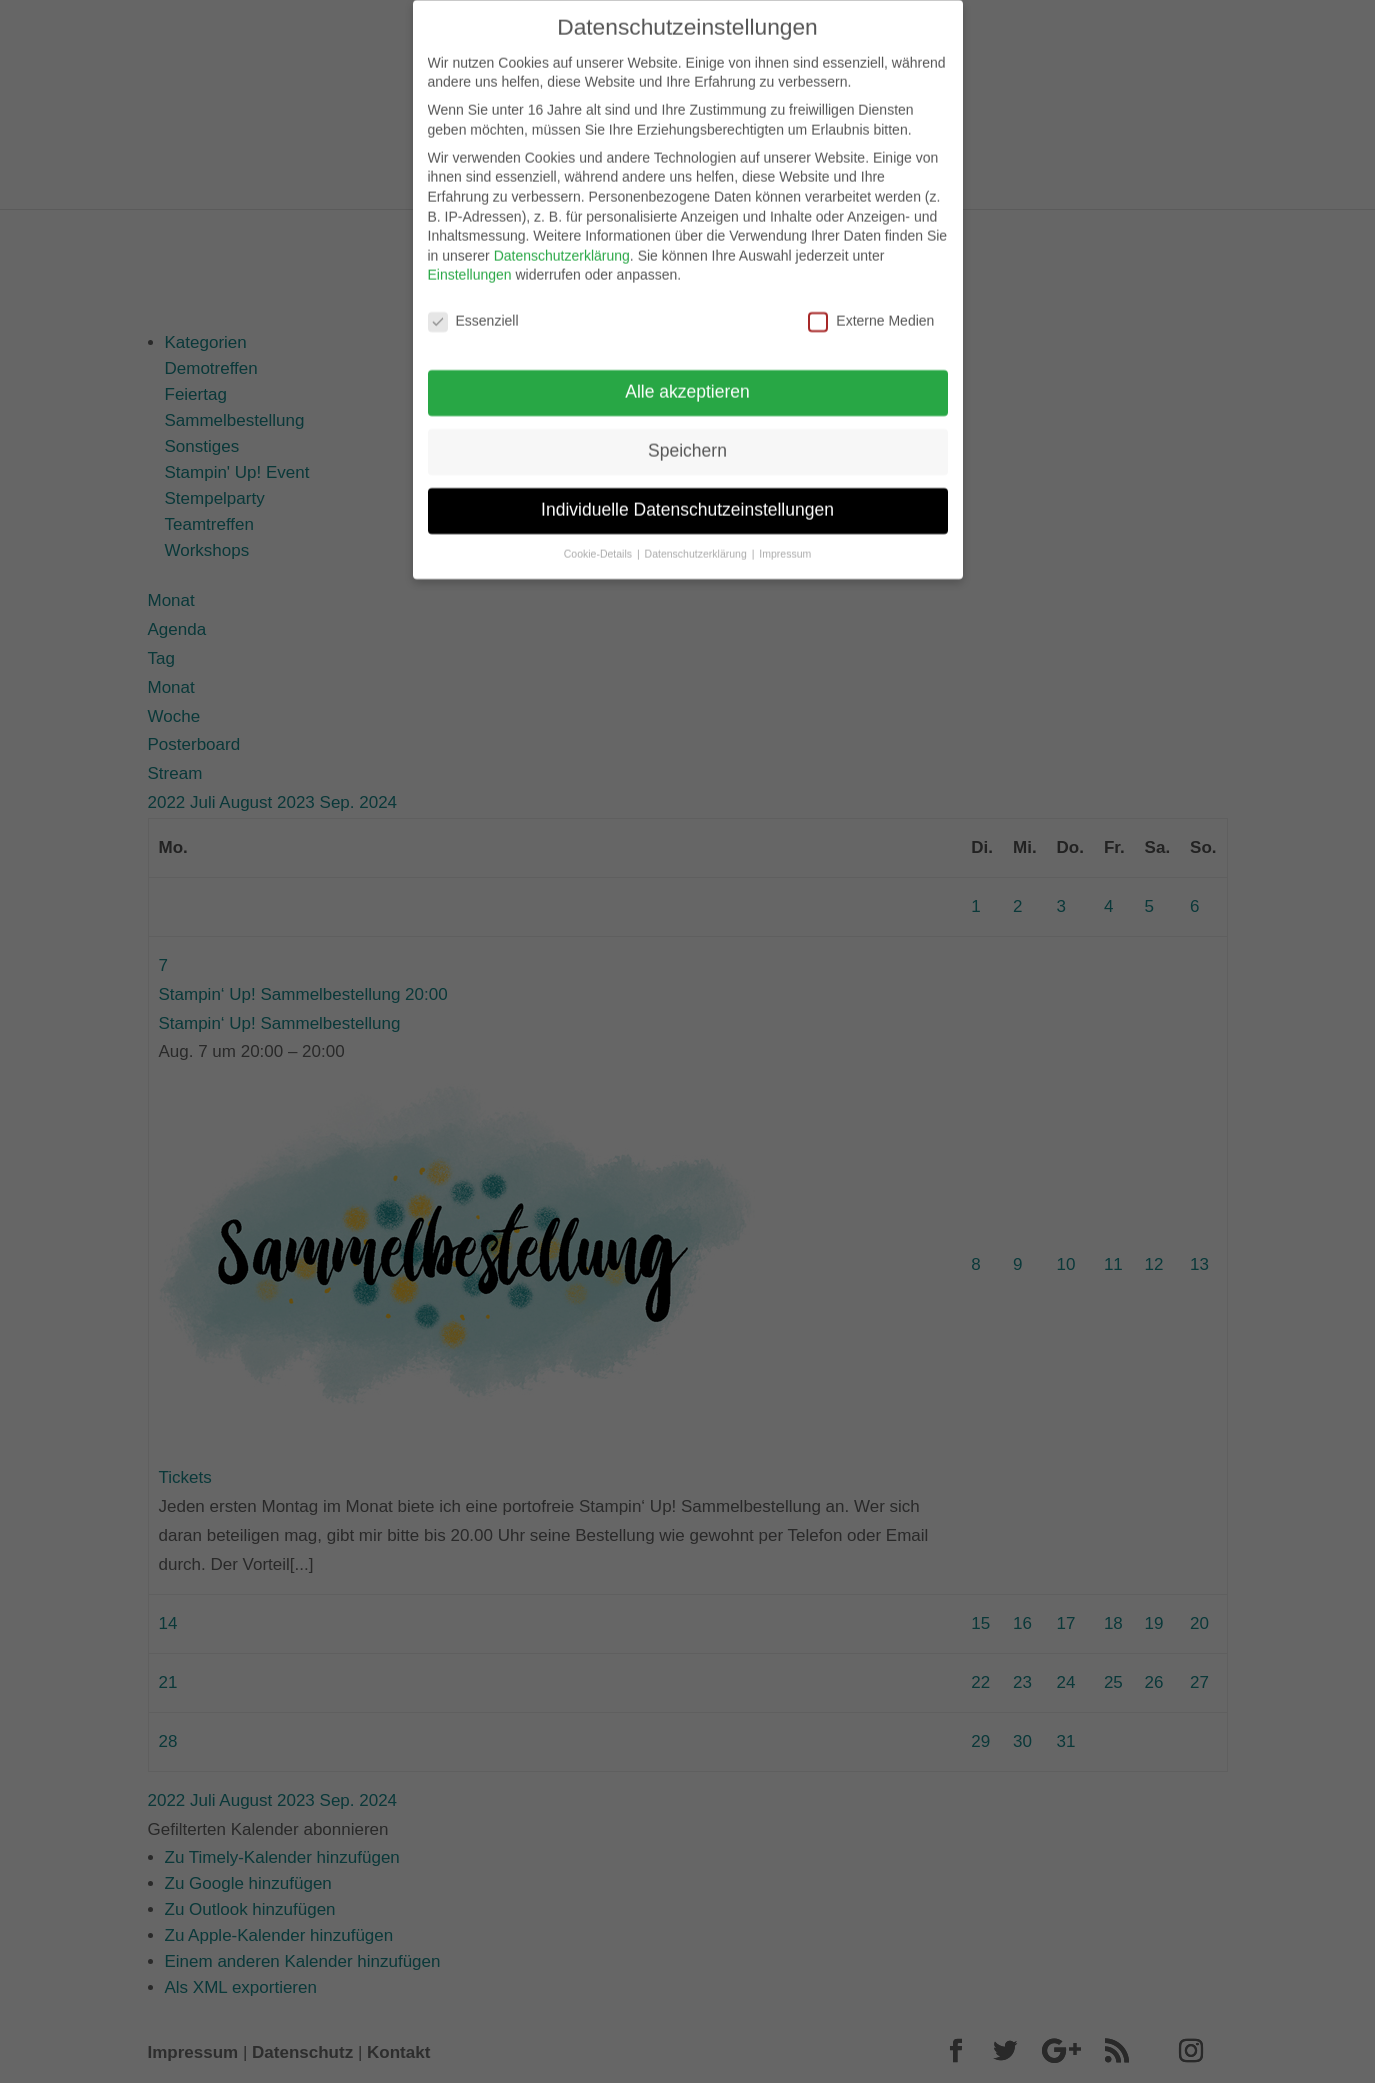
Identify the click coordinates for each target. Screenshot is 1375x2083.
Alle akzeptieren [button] (687, 375)
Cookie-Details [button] (599, 537)
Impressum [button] (785, 537)
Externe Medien (871, 305)
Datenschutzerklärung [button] (697, 537)
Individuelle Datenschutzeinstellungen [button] (687, 493)
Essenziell (473, 305)
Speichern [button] (687, 434)
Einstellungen (470, 259)
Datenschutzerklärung (562, 239)
